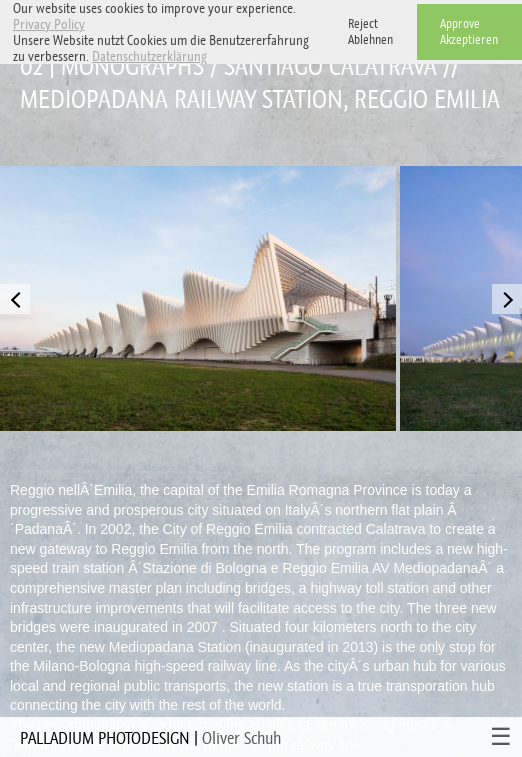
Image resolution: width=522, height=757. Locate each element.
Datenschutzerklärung (149, 56)
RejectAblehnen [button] (370, 31)
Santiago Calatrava (330, 66)
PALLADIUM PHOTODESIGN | (150, 738)
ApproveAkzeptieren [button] (469, 31)
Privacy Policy (49, 24)
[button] (212, 58)
